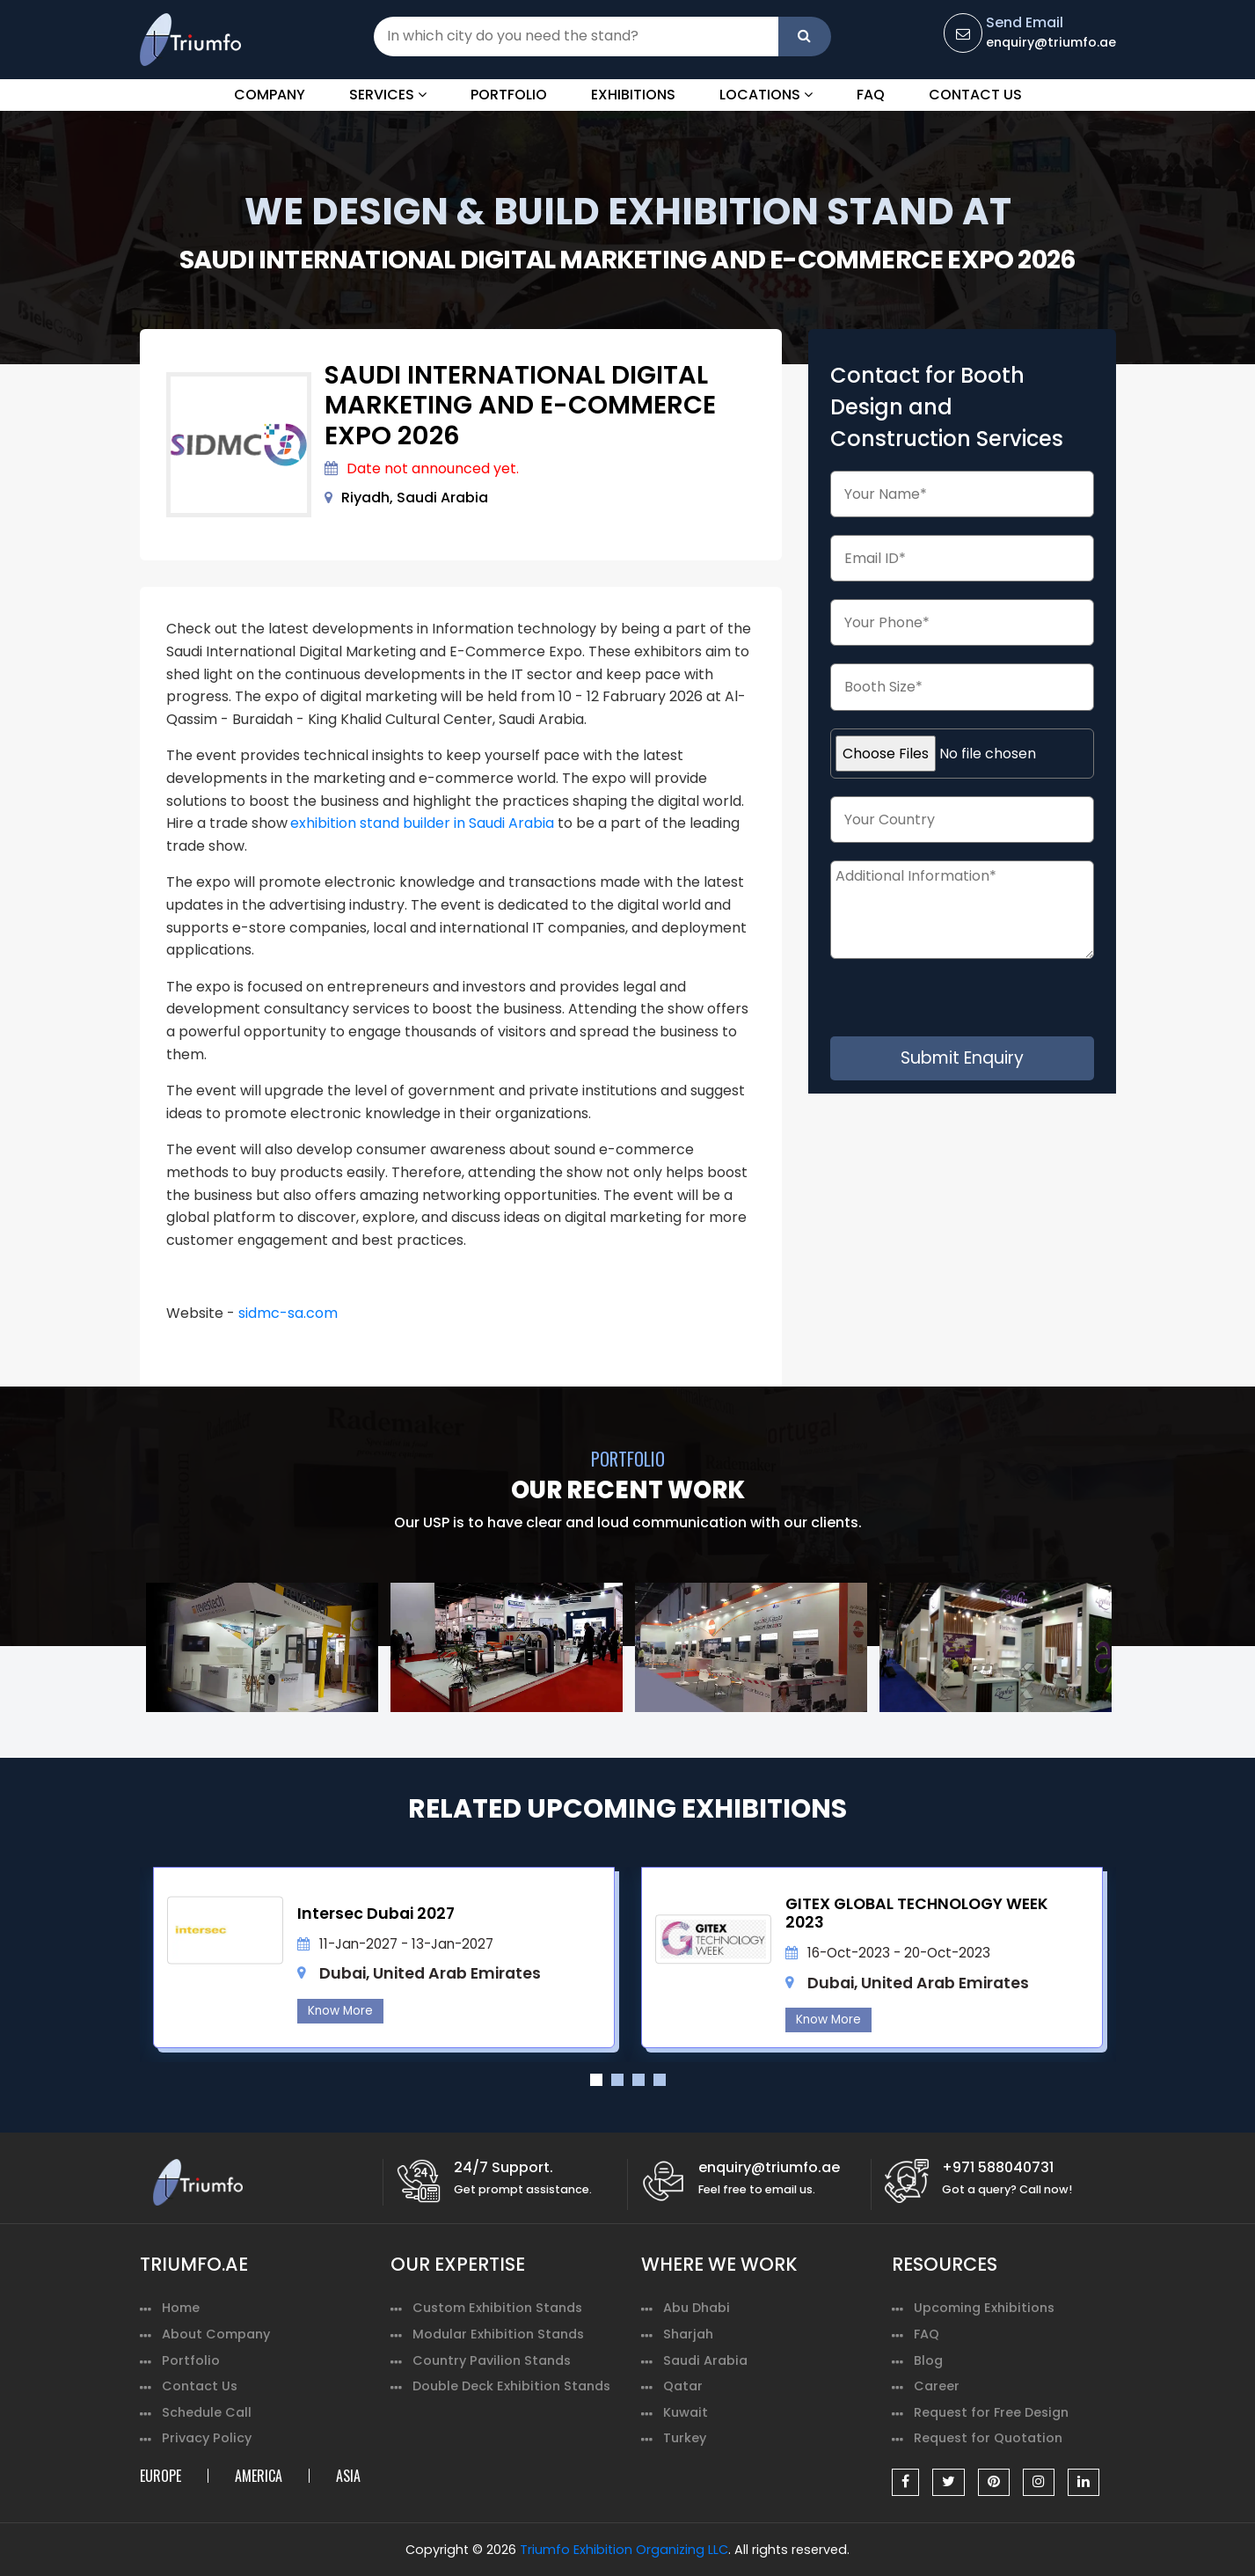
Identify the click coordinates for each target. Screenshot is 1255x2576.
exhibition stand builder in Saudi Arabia (422, 823)
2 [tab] (617, 2080)
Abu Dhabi (696, 2307)
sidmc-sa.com (288, 1313)
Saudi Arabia (705, 2360)
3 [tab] (638, 2080)
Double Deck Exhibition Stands (511, 2386)
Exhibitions (633, 94)
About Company (216, 2334)
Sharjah (688, 2334)
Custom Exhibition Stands (497, 2307)
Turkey (684, 2438)
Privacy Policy (207, 2438)
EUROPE (160, 2476)
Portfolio (509, 94)
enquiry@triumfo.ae (1051, 42)
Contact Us (975, 94)
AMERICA (258, 2476)
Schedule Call (207, 2412)
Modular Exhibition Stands (498, 2334)
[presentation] (977, 1002)
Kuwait (685, 2412)
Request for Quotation (988, 2438)
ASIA (348, 2476)
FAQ (871, 94)
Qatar (683, 2386)
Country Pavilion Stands (491, 2360)
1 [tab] (596, 2080)
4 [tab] (659, 2080)
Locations (766, 94)
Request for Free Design (991, 2412)
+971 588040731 (998, 2167)
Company (269, 94)
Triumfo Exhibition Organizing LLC (624, 2549)
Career (936, 2386)
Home (181, 2307)
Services (388, 94)
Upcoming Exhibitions (984, 2307)
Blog (928, 2360)
